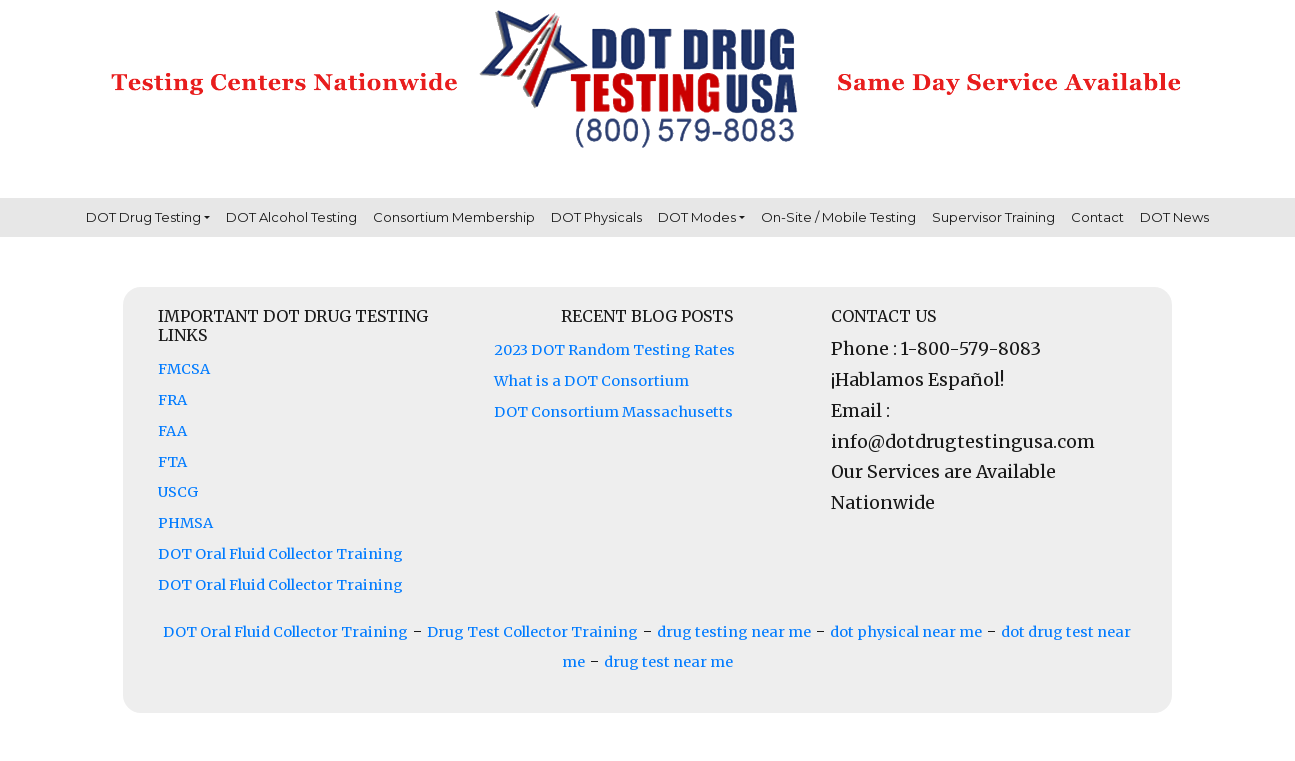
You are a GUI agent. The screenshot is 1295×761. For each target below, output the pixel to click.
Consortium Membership (454, 217)
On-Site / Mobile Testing (838, 217)
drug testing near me (734, 632)
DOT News (1174, 217)
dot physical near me (906, 632)
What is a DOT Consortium (591, 381)
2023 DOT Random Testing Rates (614, 350)
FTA (172, 462)
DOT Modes (697, 217)
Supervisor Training (993, 217)
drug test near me (668, 662)
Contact (1097, 217)
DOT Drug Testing (143, 217)
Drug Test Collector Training (532, 632)
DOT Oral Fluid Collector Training (280, 554)
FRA (172, 400)
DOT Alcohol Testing (291, 217)
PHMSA (185, 523)
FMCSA (184, 369)
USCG (178, 492)
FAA (172, 431)
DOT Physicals (596, 217)
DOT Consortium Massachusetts (613, 412)
